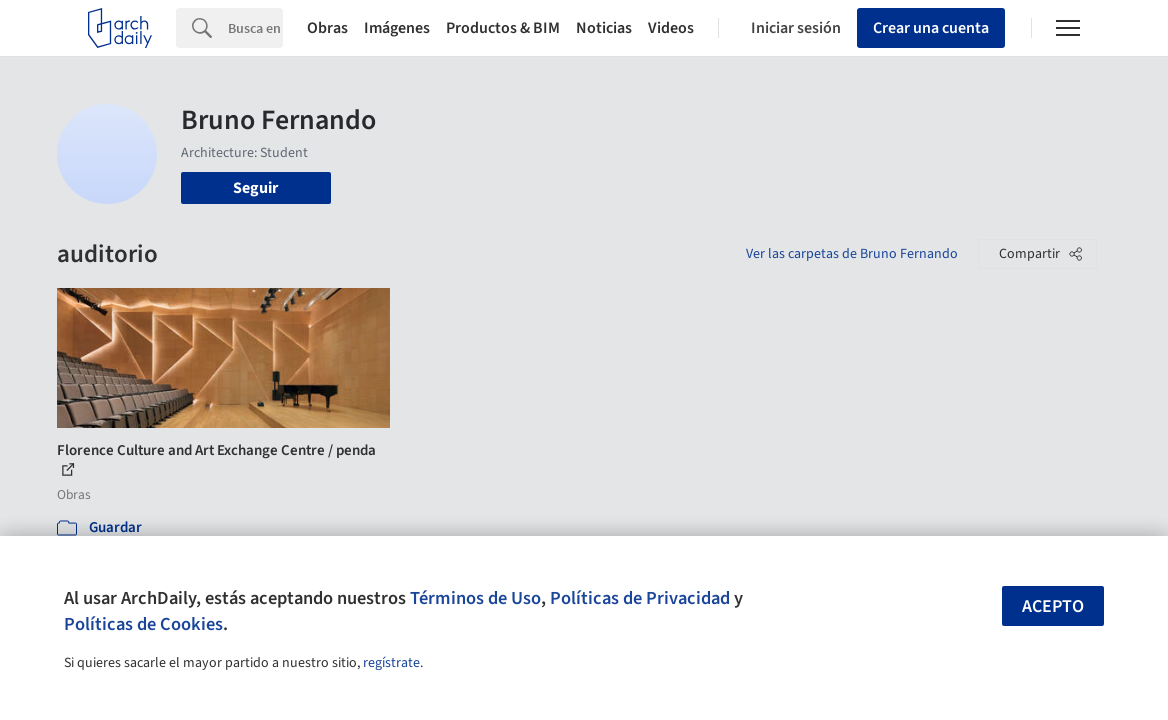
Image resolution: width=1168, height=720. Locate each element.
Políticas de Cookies (143, 624)
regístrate (391, 663)
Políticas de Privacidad (640, 598)
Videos (671, 28)
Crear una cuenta (931, 28)
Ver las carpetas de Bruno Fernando (852, 254)
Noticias (604, 28)
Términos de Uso (475, 598)
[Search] (255, 28)
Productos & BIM (503, 28)
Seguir (255, 188)
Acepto (1053, 606)
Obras (327, 28)
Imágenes (397, 28)
